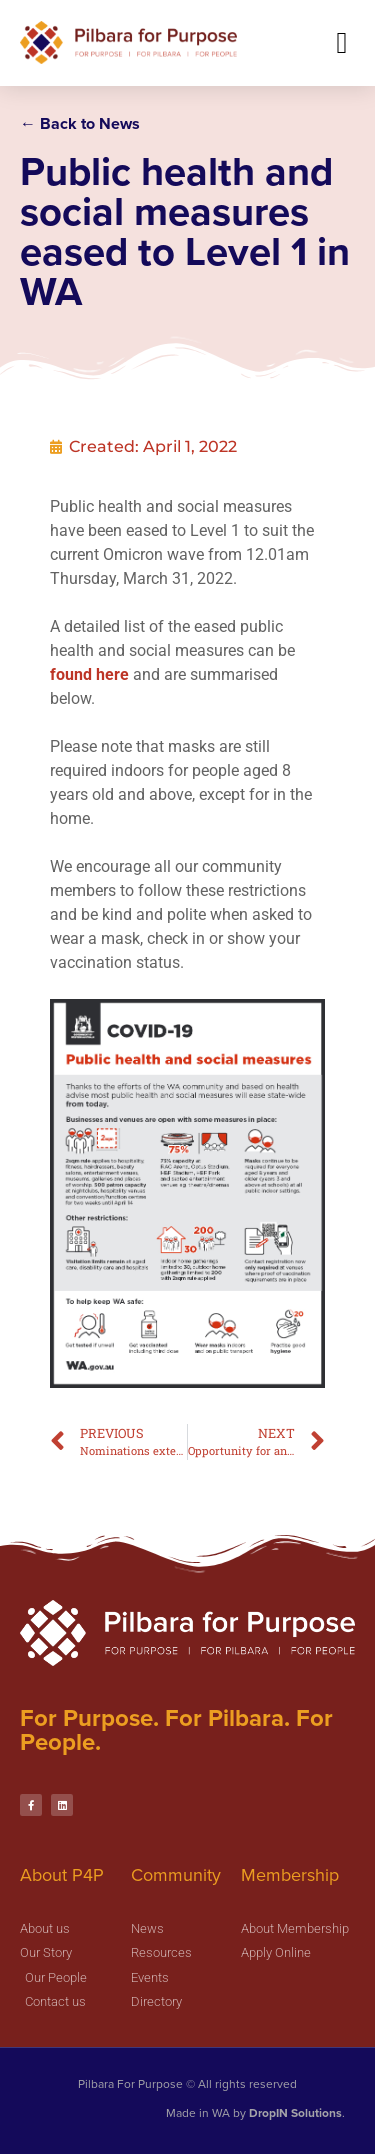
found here (107, 723)
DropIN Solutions (295, 2113)
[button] (342, 42)
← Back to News (80, 123)
